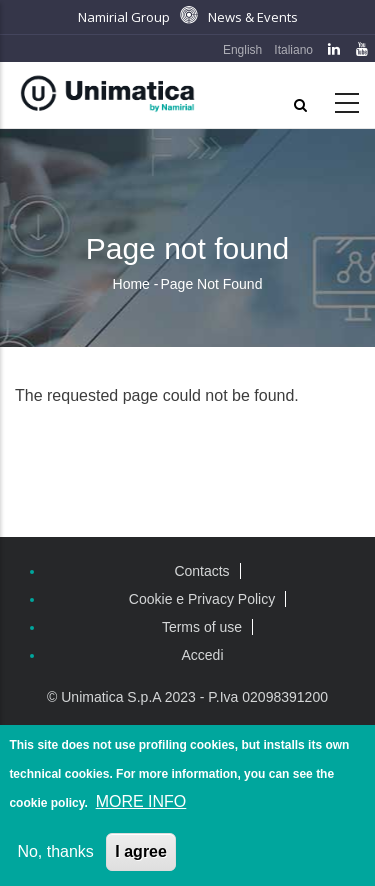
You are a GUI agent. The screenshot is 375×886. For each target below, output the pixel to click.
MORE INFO (141, 804)
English (242, 50)
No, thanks (55, 854)
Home (131, 284)
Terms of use (202, 627)
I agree (141, 854)
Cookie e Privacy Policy (202, 599)
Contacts (201, 571)
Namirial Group (124, 17)
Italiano (293, 50)
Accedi (202, 655)
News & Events (253, 17)
